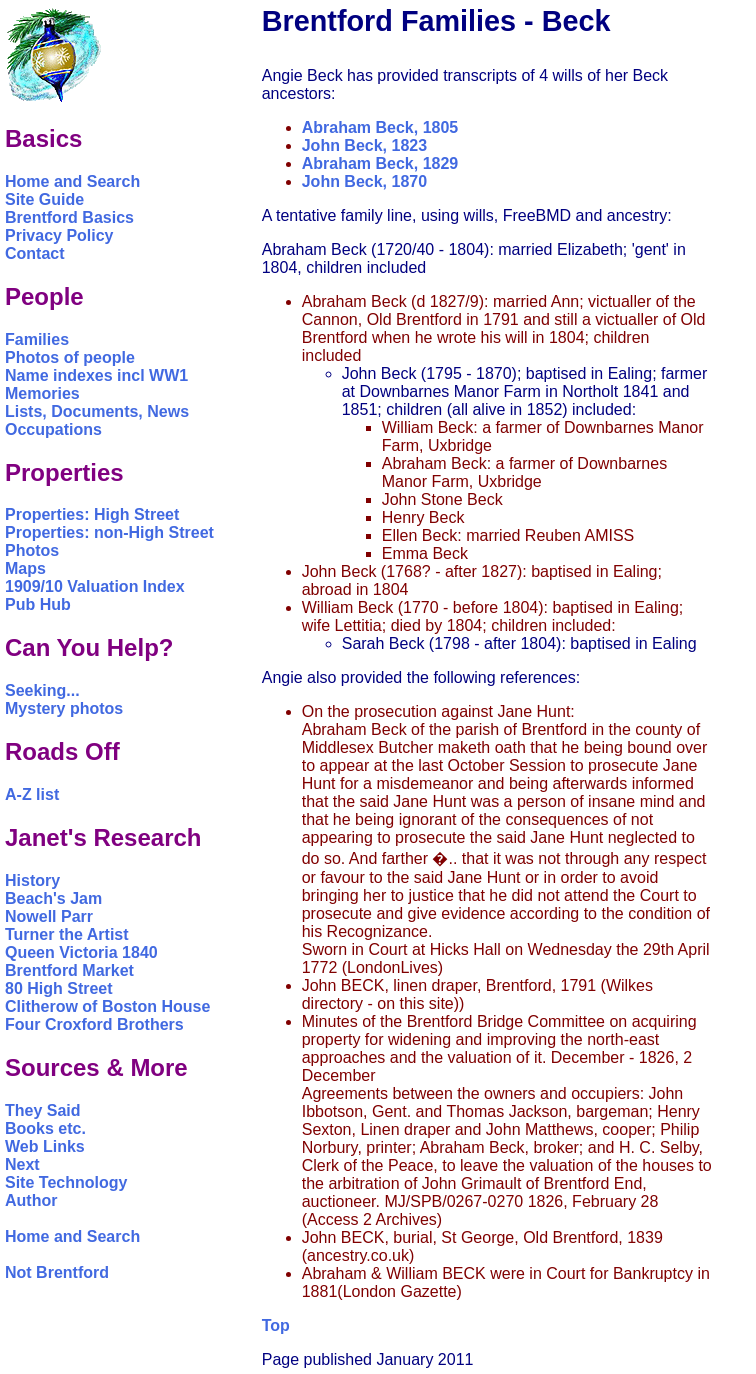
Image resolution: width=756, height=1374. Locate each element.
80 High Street (59, 988)
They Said (43, 1110)
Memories (42, 393)
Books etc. (45, 1128)
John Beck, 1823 (364, 145)
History (32, 880)
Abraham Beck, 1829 (380, 163)
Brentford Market (69, 970)
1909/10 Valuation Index (95, 586)
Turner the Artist (67, 934)
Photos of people (70, 357)
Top (276, 1325)
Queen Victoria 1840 (81, 952)
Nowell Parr (49, 916)
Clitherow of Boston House (107, 1006)
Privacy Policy (59, 235)
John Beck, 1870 (364, 181)
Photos (32, 550)
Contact (35, 253)
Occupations (53, 429)
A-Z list (32, 794)
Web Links (45, 1146)
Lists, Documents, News (97, 411)
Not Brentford (57, 1272)
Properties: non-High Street (109, 532)
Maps (25, 568)
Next (22, 1164)
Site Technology (66, 1182)
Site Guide (44, 199)
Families (37, 339)
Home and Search (72, 181)
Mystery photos (64, 708)
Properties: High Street (92, 514)
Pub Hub (38, 604)
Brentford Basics (69, 217)
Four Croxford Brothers (94, 1024)
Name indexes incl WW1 (96, 375)
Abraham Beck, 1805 (380, 127)
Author (31, 1200)
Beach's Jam (53, 898)
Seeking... (42, 690)
